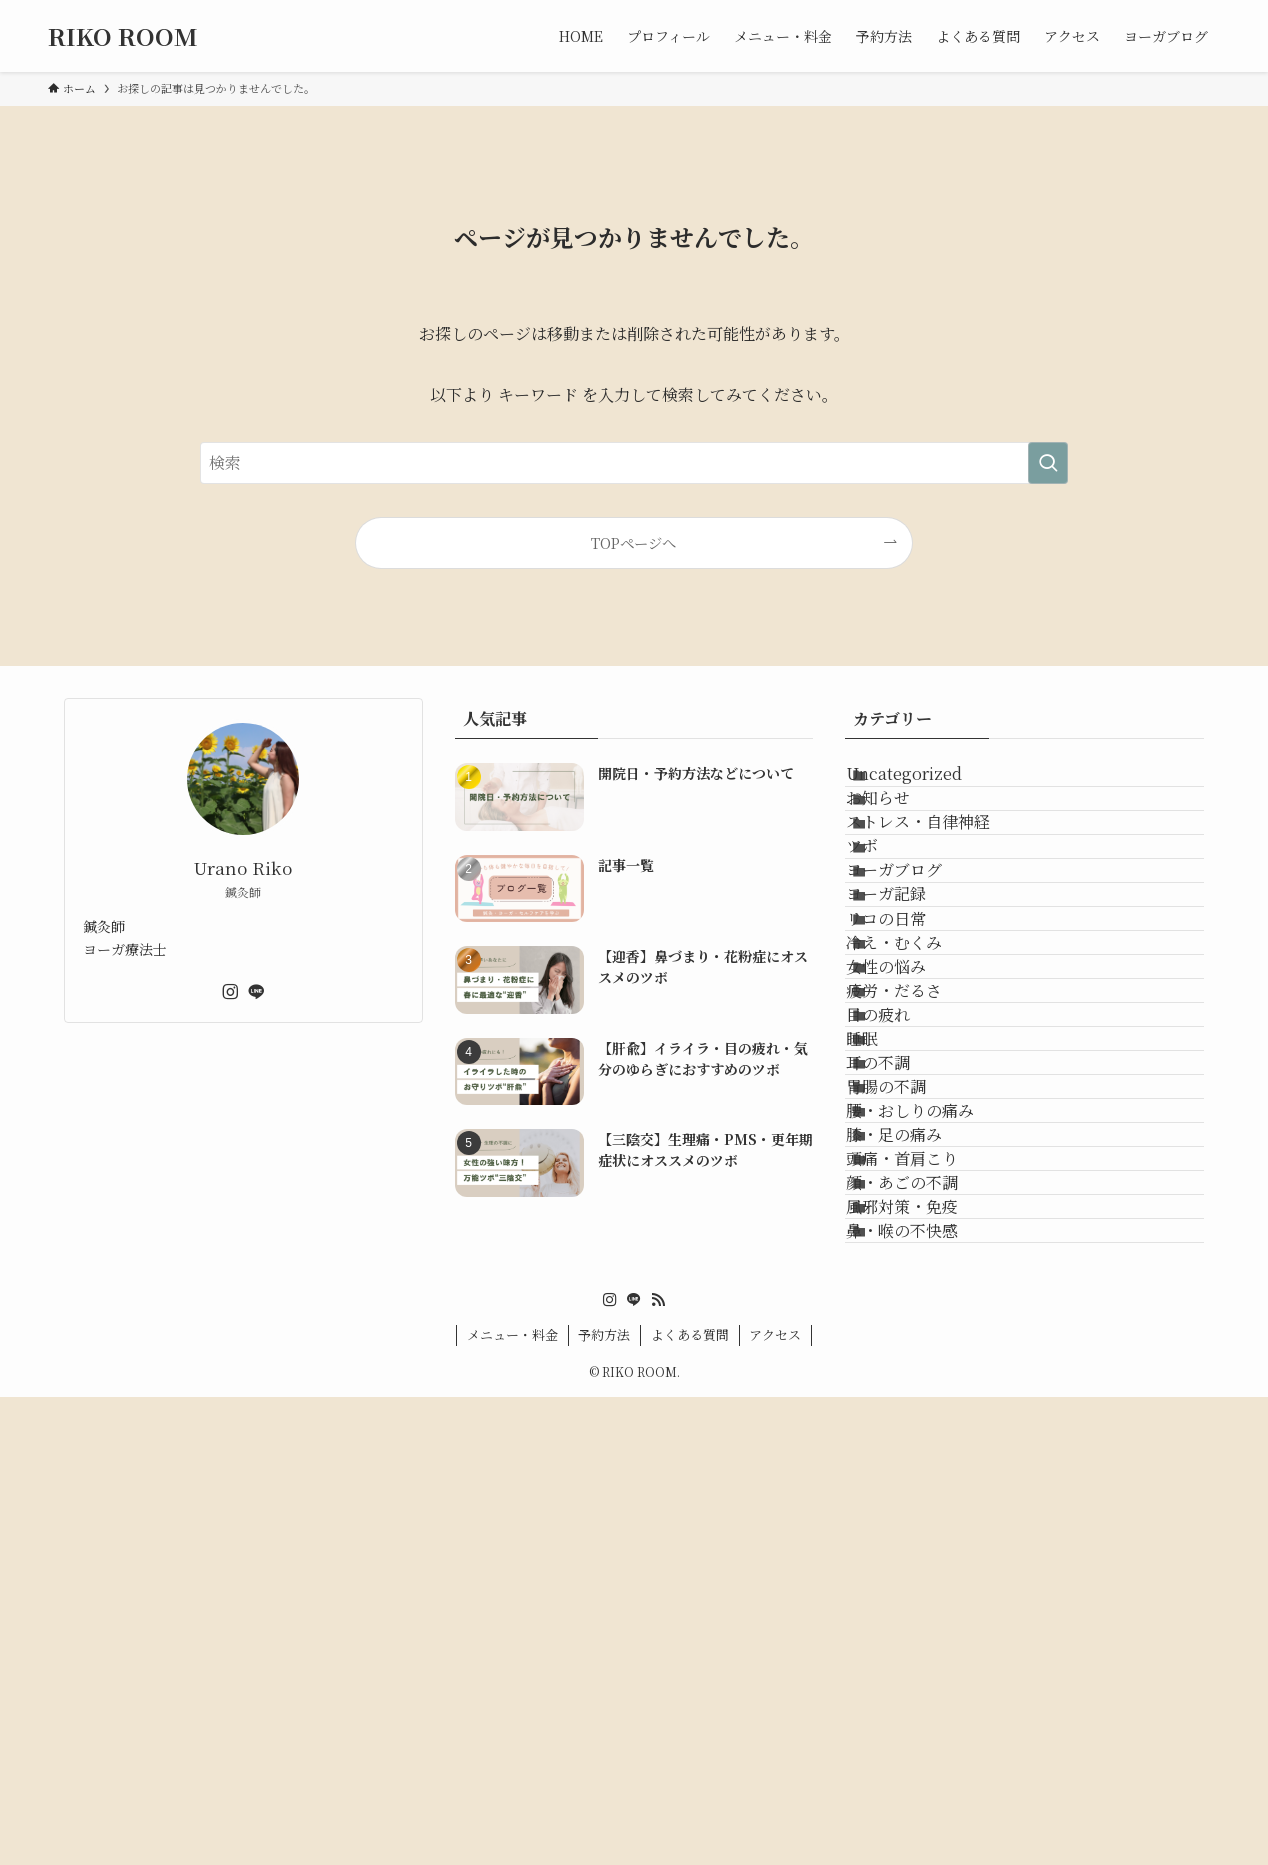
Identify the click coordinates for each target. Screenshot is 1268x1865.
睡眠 (889, 1306)
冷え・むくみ (921, 1117)
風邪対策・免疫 (929, 1638)
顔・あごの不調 (929, 1591)
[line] (256, 992)
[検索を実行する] (1048, 463)
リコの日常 (913, 1069)
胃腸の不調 (913, 1401)
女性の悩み (913, 1164)
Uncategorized (931, 785)
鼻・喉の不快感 (929, 1686)
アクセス (775, 1802)
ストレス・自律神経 (945, 880)
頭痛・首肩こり (929, 1543)
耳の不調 (905, 1354)
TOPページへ (633, 542)
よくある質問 (690, 1802)
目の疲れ (905, 1259)
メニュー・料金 (512, 1802)
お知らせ (905, 832)
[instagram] (230, 992)
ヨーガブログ (921, 975)
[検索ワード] (634, 463)
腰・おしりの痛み (937, 1449)
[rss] (658, 1768)
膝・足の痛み (921, 1496)
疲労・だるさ (921, 1212)
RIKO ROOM (123, 36)
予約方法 (604, 1802)
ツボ (889, 927)
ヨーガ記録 (913, 1022)
